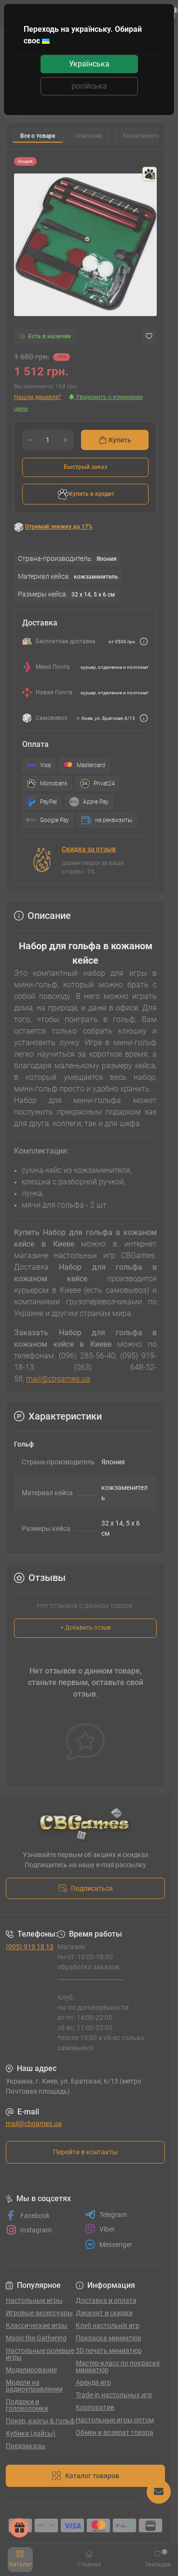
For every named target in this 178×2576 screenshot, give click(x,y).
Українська (89, 63)
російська (89, 86)
